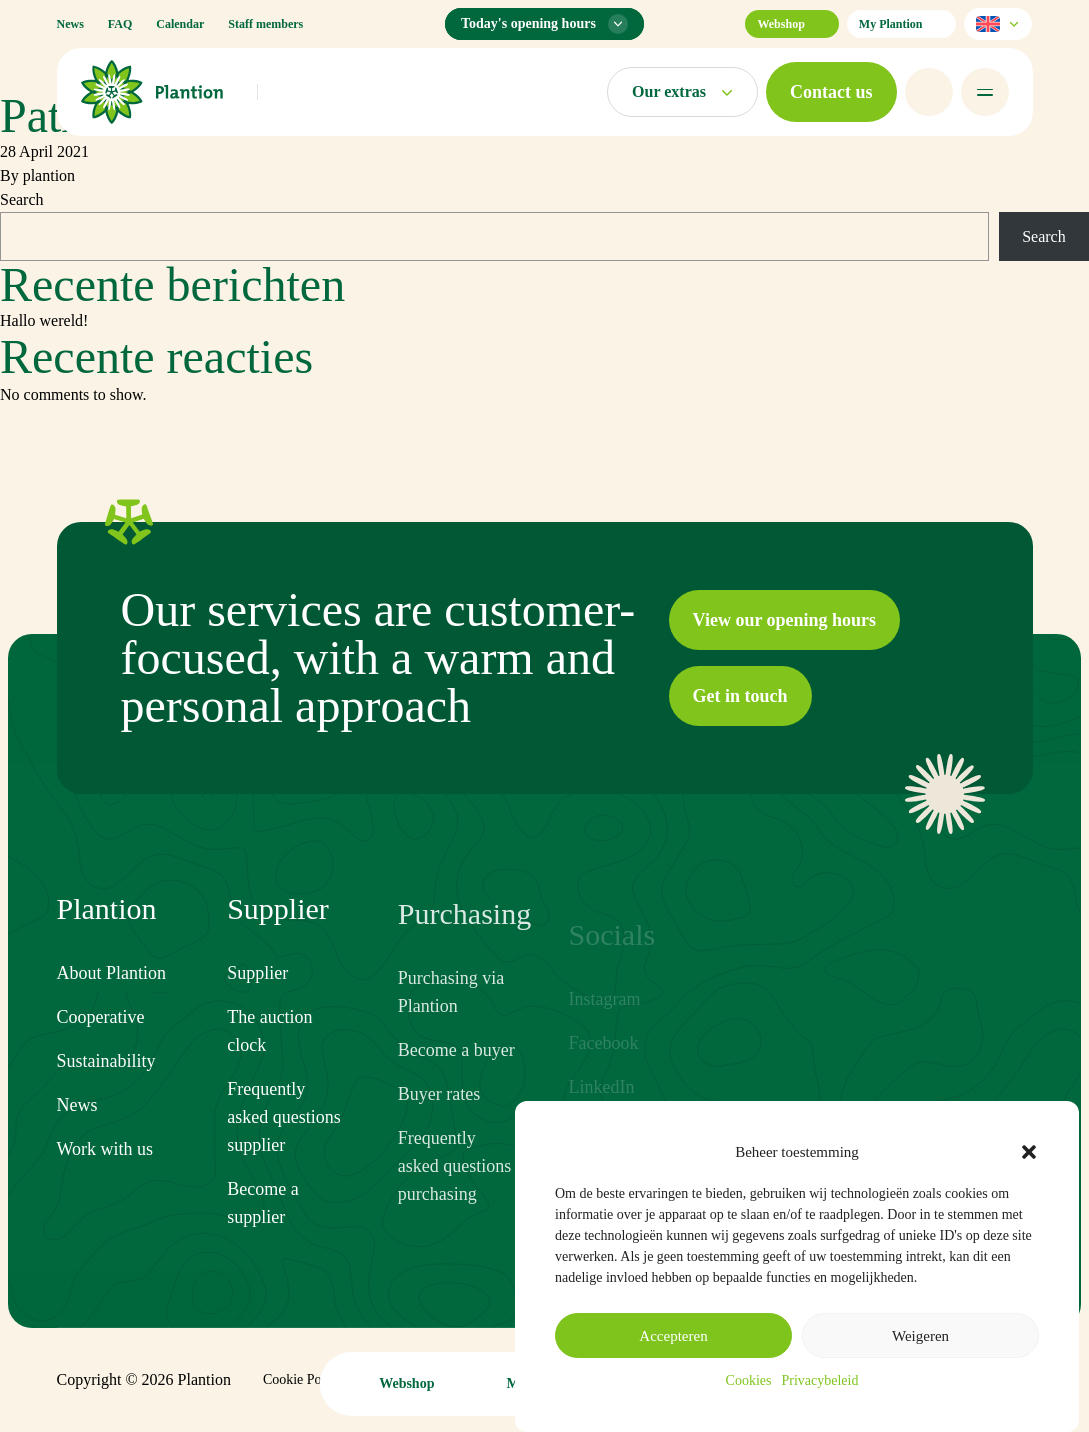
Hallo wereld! (44, 320)
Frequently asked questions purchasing (454, 1192)
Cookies (749, 1380)
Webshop (791, 24)
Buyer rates (439, 1120)
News (70, 24)
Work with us (105, 1150)
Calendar (180, 24)
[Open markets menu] (682, 92)
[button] (1029, 1152)
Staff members (265, 24)
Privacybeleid (819, 1380)
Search (22, 199)
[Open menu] (985, 92)
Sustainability (106, 1062)
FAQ (120, 24)
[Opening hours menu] (544, 24)
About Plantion (112, 974)
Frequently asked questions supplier (283, 1133)
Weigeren (920, 1336)
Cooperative (101, 1018)
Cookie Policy (303, 1379)
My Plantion (902, 24)
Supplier (257, 989)
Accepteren (673, 1336)
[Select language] (998, 24)
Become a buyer (456, 1076)
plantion (49, 175)
